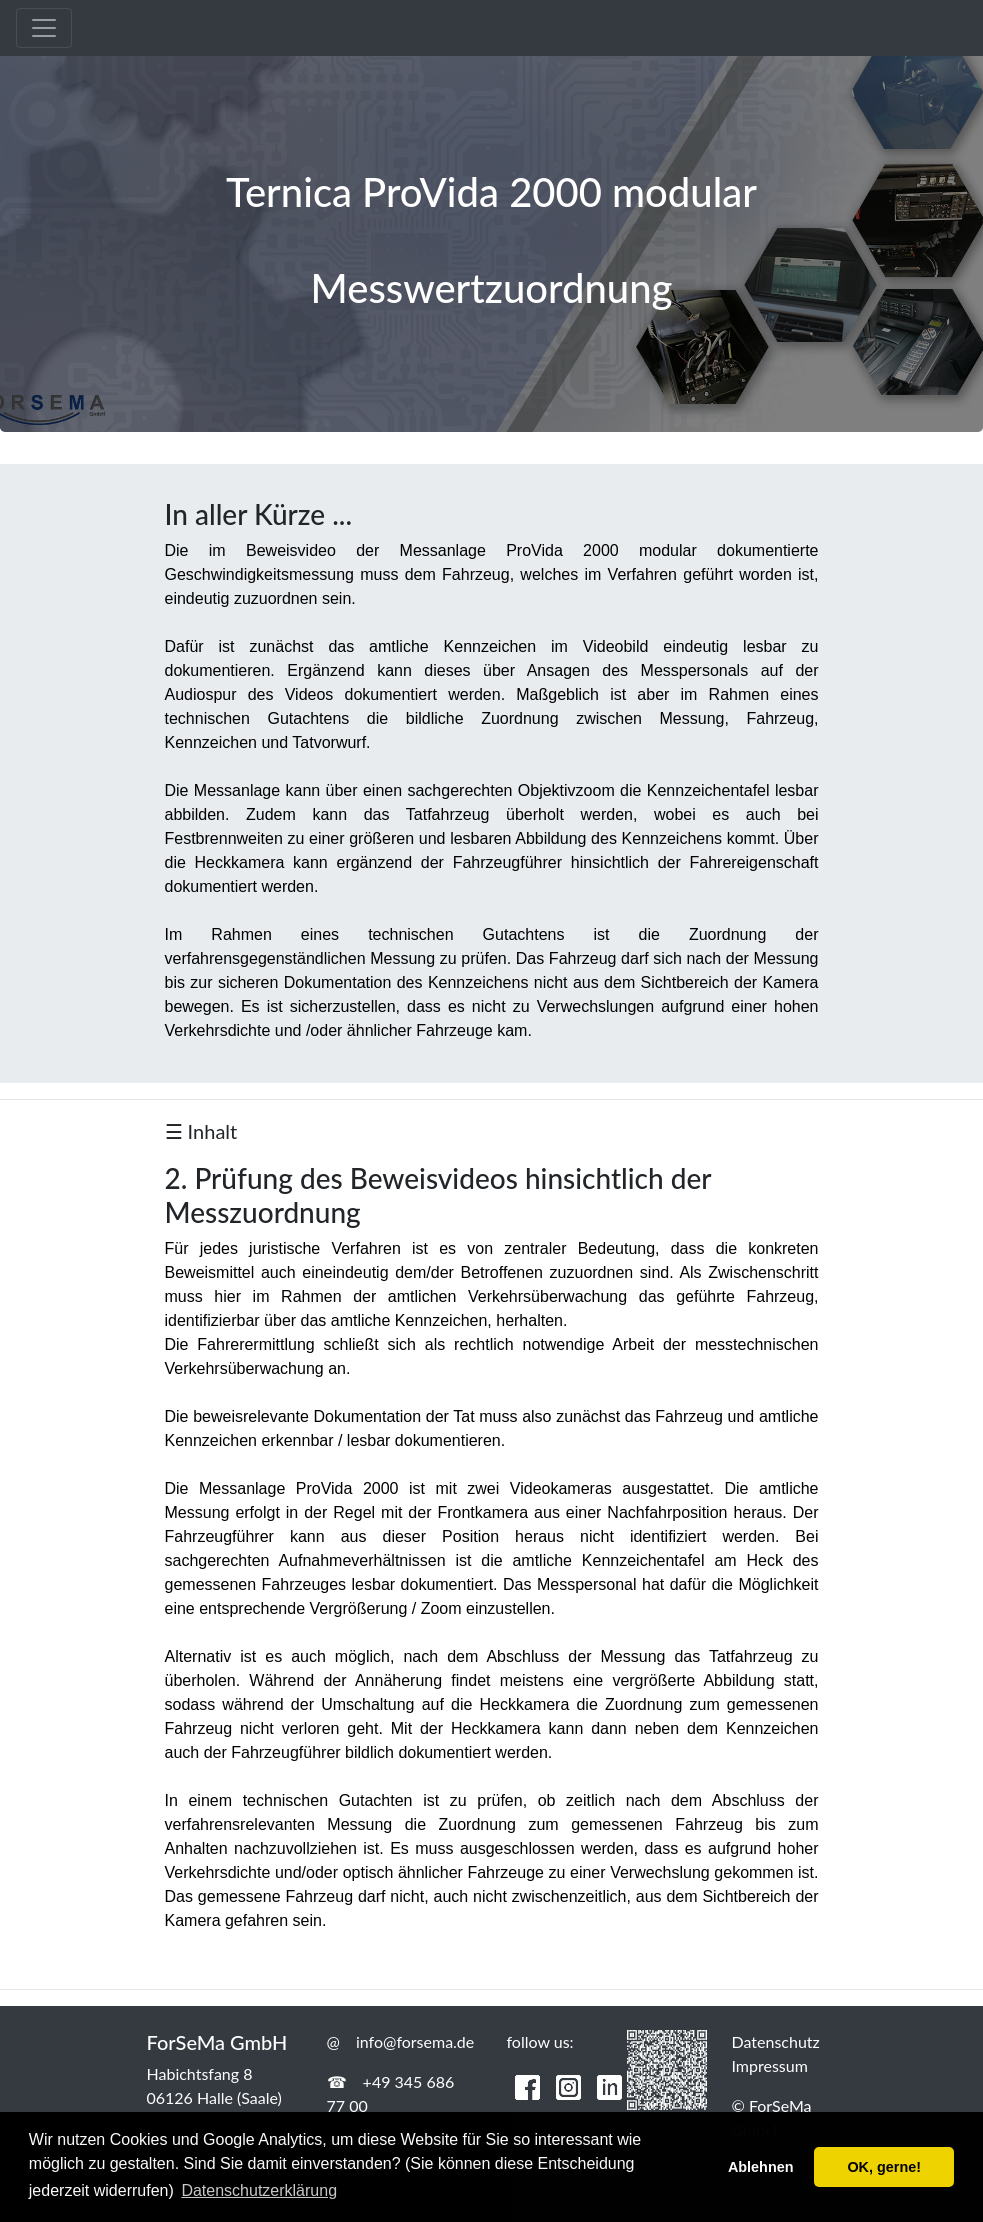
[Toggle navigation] (44, 28)
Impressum (770, 2065)
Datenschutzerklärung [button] (259, 2190)
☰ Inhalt (201, 1131)
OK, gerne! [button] (884, 2167)
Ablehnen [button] (761, 2167)
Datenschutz (776, 2041)
